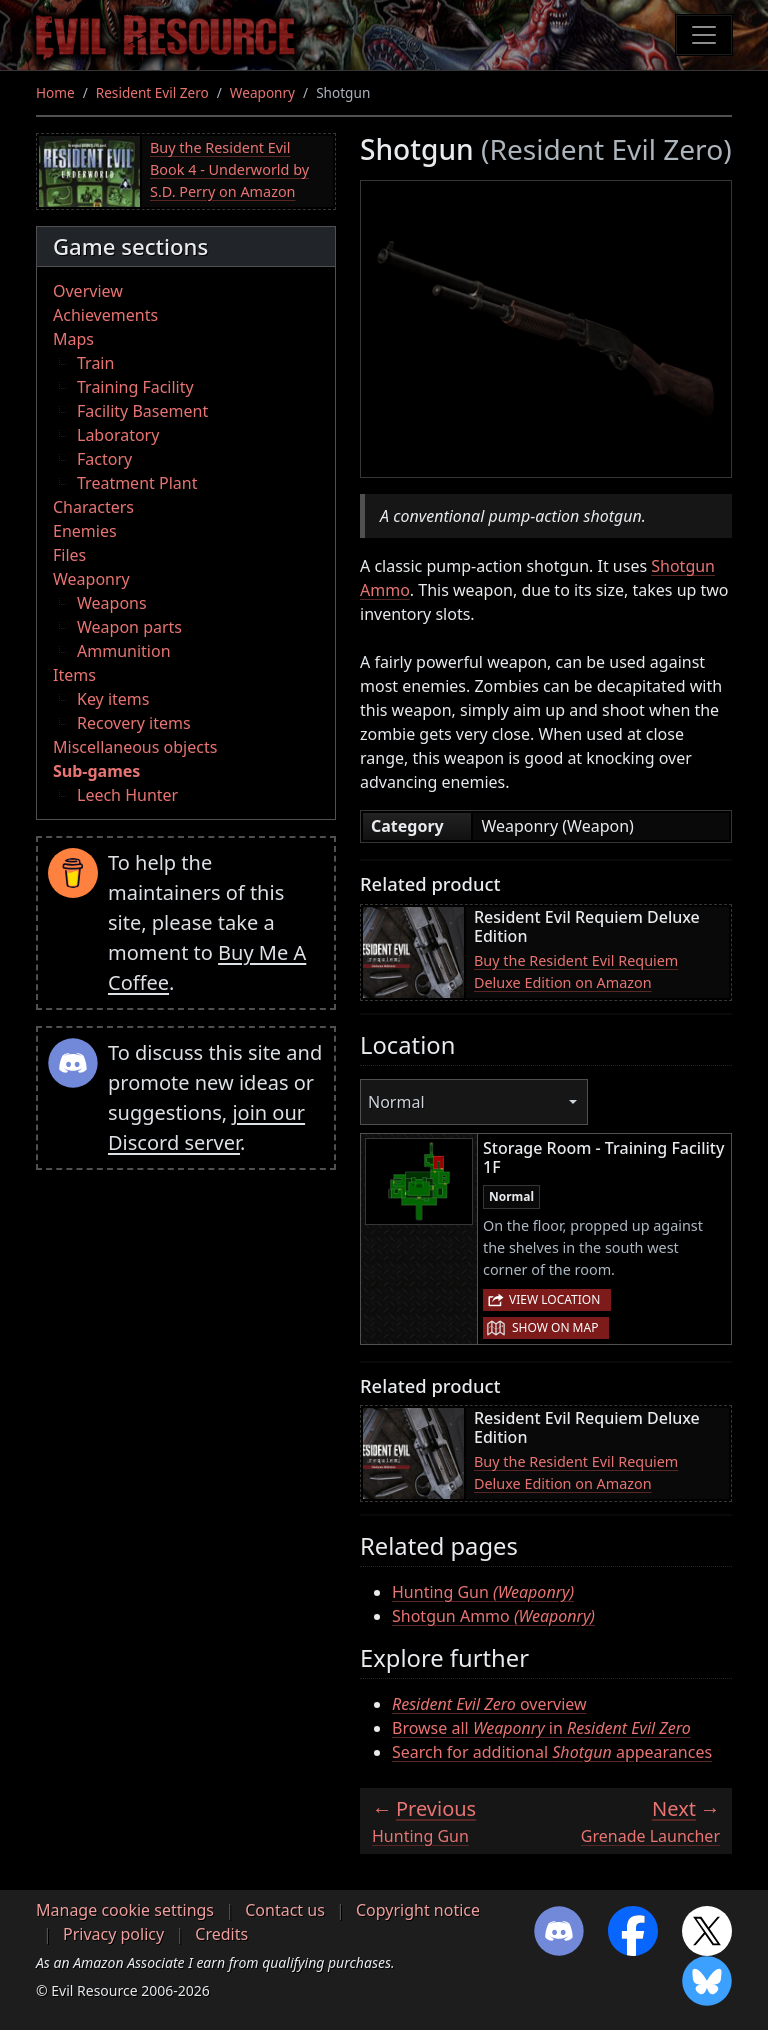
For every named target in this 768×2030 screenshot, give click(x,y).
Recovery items (134, 723)
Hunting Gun (483, 1592)
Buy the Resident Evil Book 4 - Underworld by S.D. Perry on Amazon (229, 169)
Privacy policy (113, 1934)
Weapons (112, 603)
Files (69, 555)
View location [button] (554, 1299)
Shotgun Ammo (493, 1616)
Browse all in (541, 1728)
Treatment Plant (137, 483)
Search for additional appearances (552, 1752)
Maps (73, 339)
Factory (104, 459)
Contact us (285, 1910)
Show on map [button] (555, 1327)
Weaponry (262, 92)
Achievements (105, 315)
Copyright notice (418, 1910)
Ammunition (124, 651)
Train (95, 363)
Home (55, 92)
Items (74, 675)
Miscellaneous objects (135, 747)
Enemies (85, 531)
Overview (88, 291)
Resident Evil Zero (152, 92)
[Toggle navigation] (704, 35)
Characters (93, 507)
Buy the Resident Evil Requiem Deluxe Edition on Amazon (576, 971)
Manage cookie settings (125, 1910)
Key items (113, 699)
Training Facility (135, 387)
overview (489, 1704)
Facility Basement (142, 411)
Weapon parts (129, 627)
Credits (221, 1934)
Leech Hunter (127, 795)
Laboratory (118, 435)
